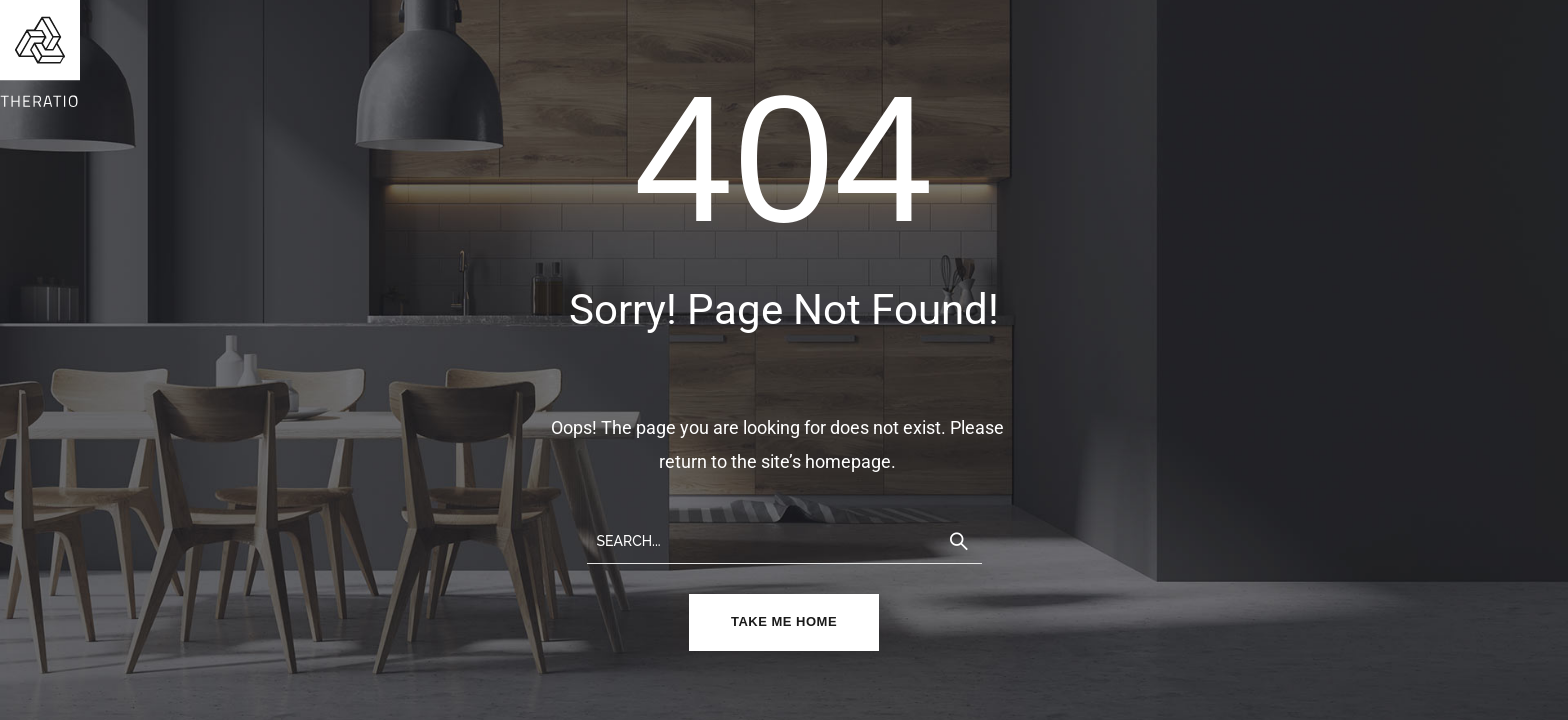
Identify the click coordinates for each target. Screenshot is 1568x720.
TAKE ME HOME (784, 621)
